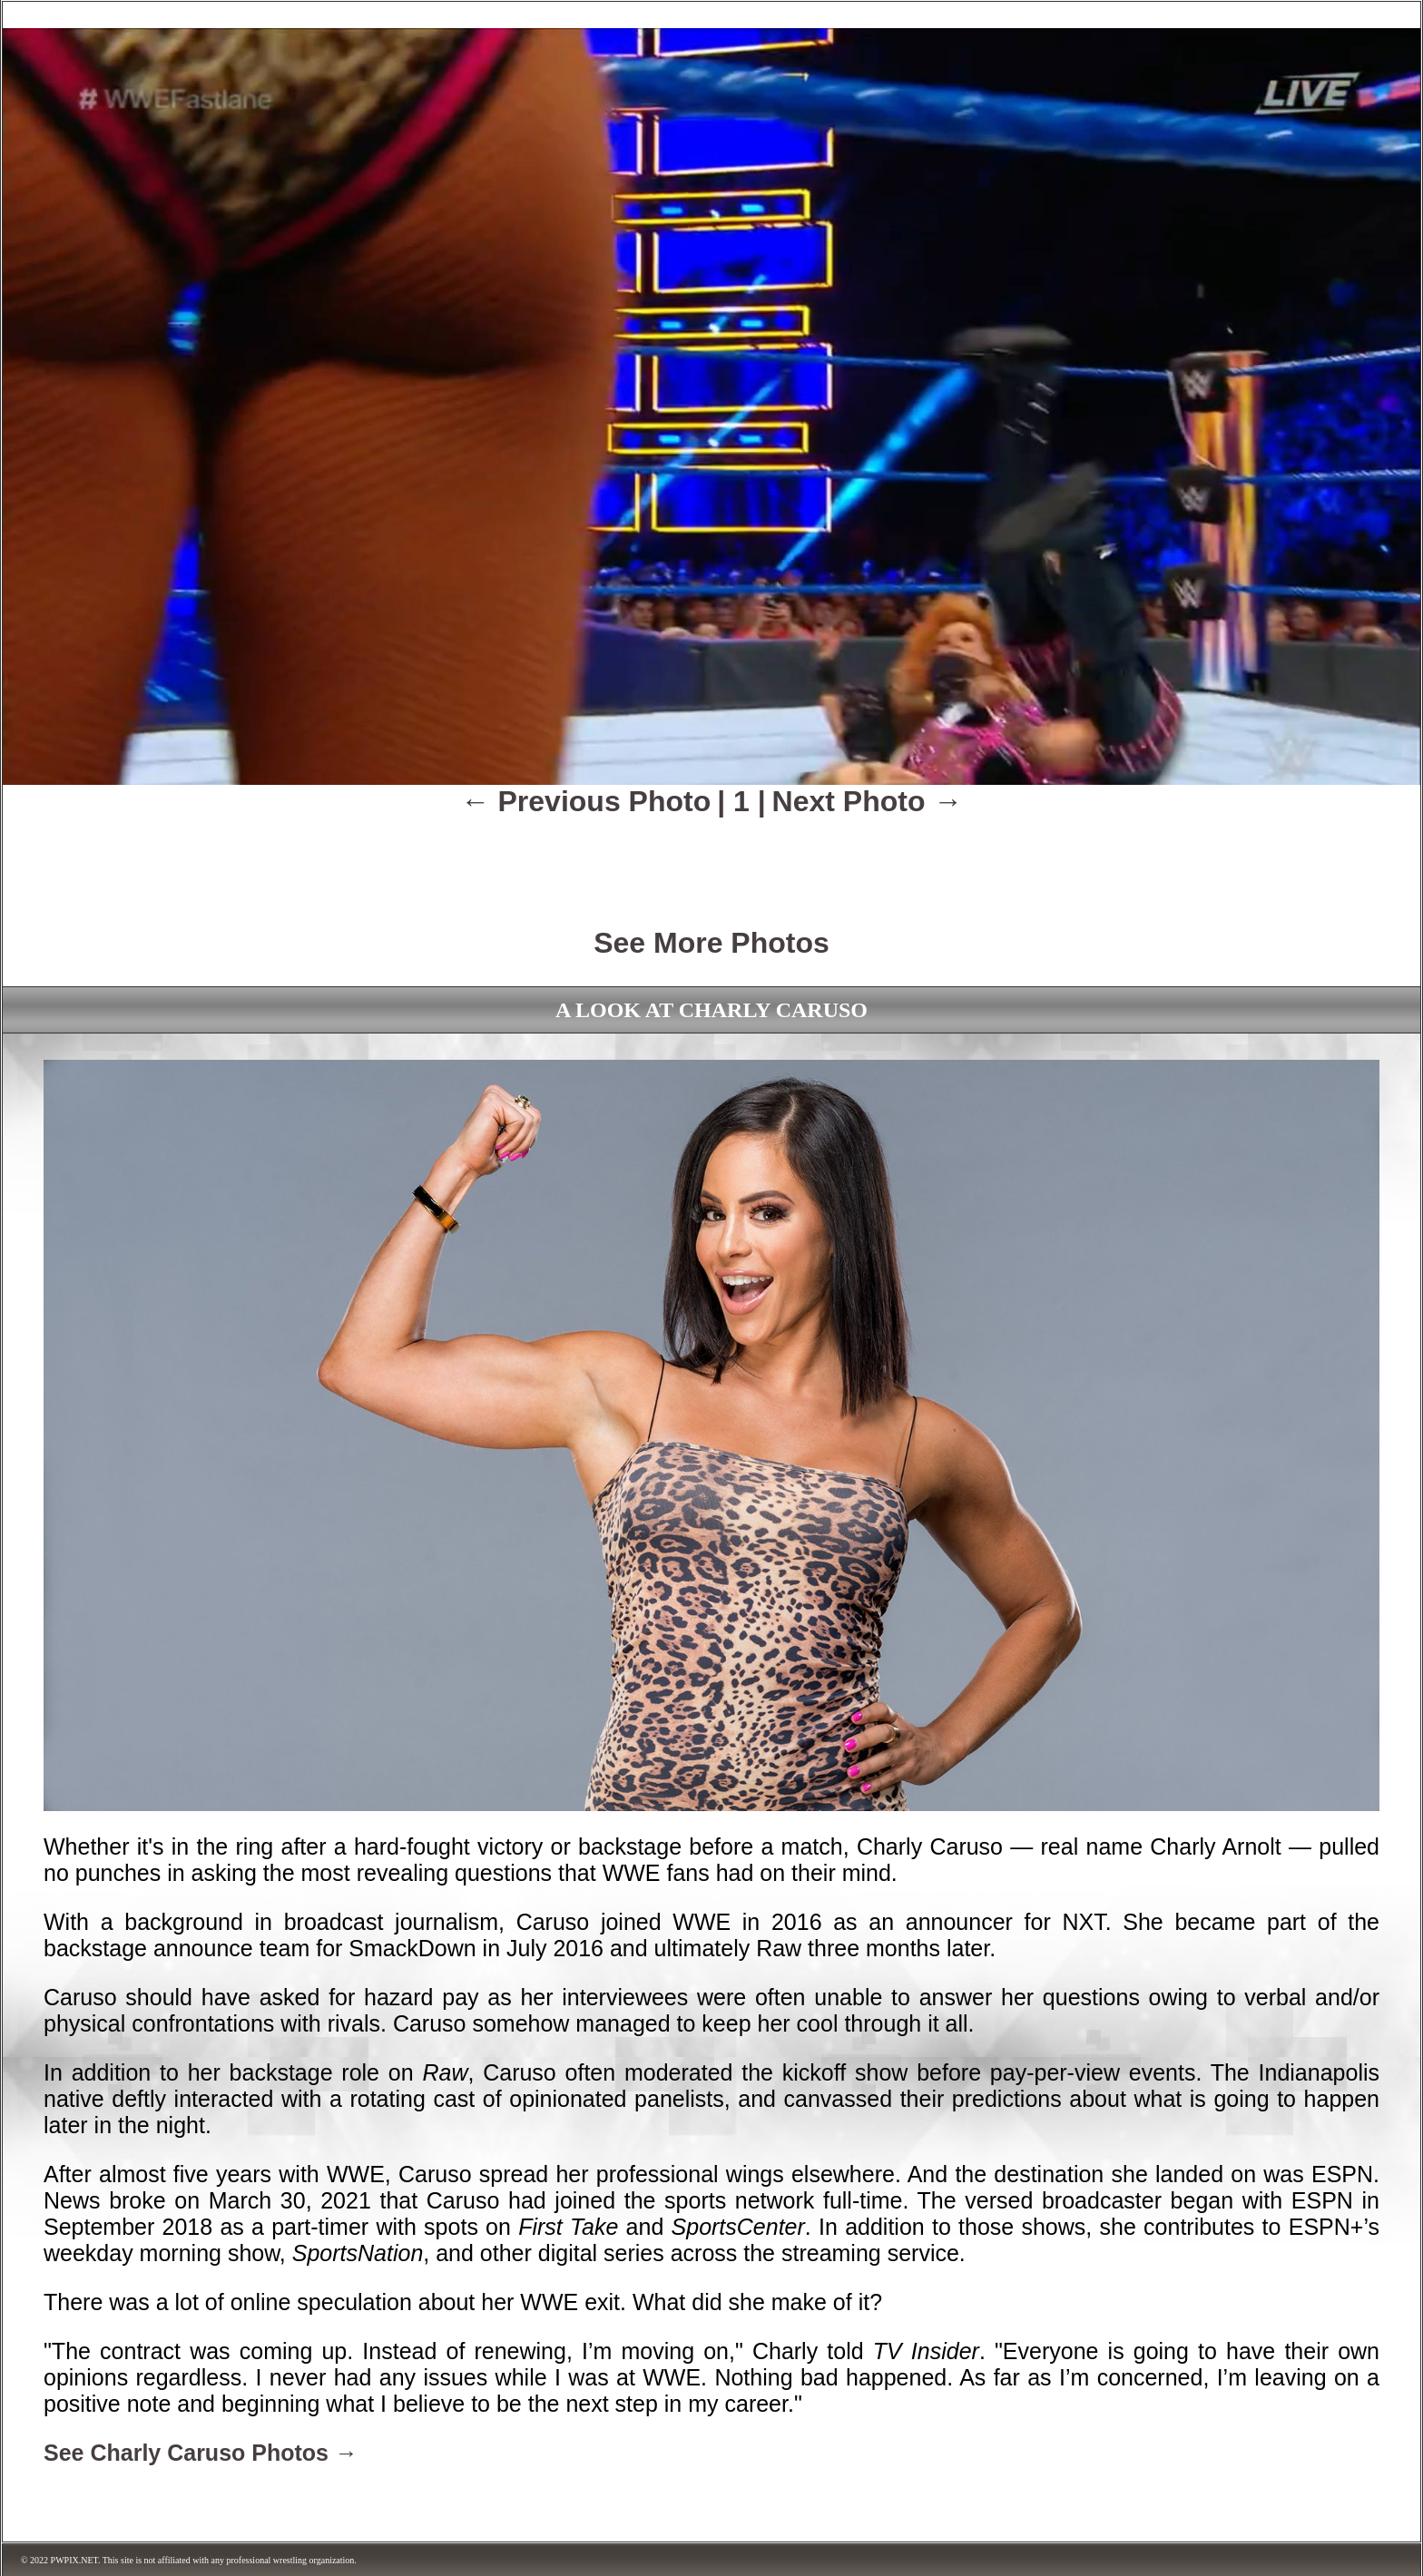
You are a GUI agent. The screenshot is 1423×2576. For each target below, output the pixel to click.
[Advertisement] (711, 859)
